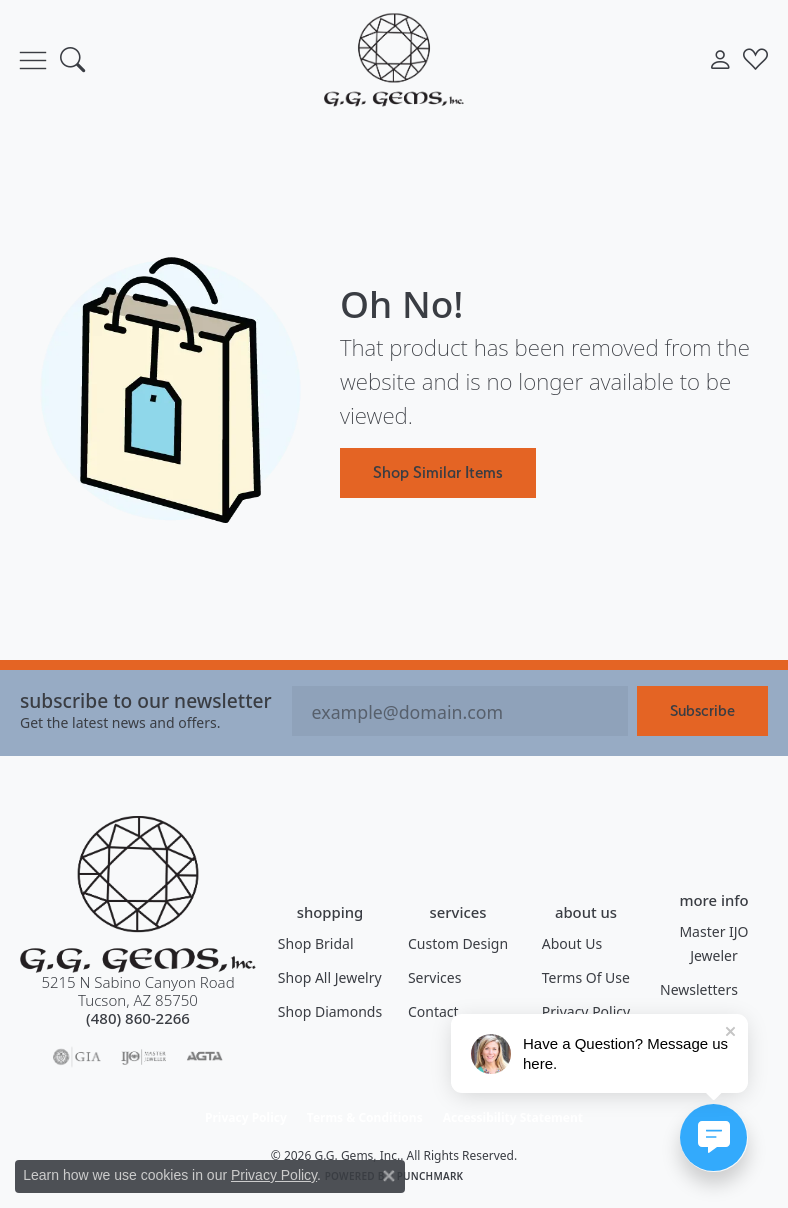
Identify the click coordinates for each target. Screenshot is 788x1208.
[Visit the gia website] (77, 1057)
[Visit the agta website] (204, 1057)
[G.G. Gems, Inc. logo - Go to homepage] (394, 59)
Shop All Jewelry (330, 977)
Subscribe (702, 710)
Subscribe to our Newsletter (146, 700)
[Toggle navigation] (33, 60)
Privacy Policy (586, 1011)
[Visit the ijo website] (143, 1057)
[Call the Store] (138, 1018)
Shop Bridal (316, 943)
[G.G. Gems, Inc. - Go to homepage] (138, 894)
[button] (72, 60)
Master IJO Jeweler (713, 943)
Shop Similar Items (438, 472)
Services (434, 977)
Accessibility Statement (513, 1117)
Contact (433, 1011)
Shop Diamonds (330, 1011)
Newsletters (699, 989)
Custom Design (458, 943)
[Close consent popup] (389, 1176)
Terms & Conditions (365, 1117)
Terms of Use (586, 977)
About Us (572, 943)
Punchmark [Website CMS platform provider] (430, 1176)
